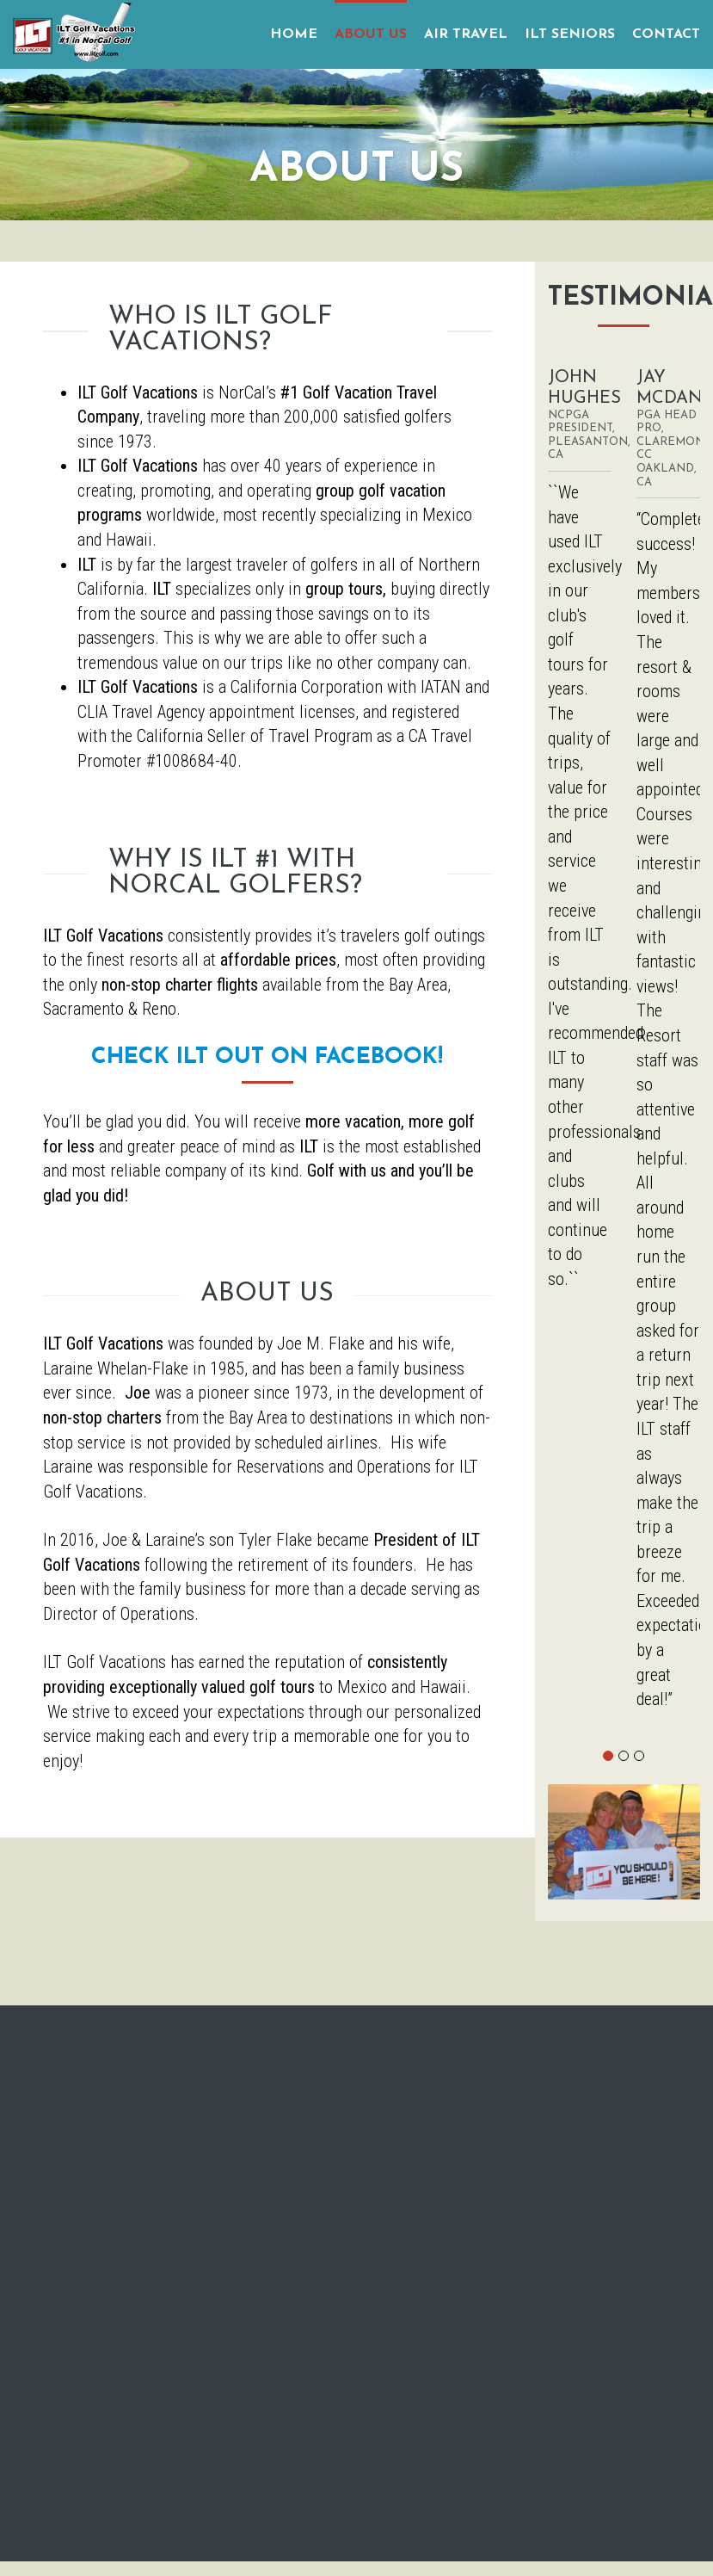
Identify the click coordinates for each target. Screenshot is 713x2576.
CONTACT (666, 34)
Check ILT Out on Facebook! (267, 1057)
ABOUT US (371, 34)
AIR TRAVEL (465, 34)
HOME (293, 34)
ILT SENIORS (570, 34)
